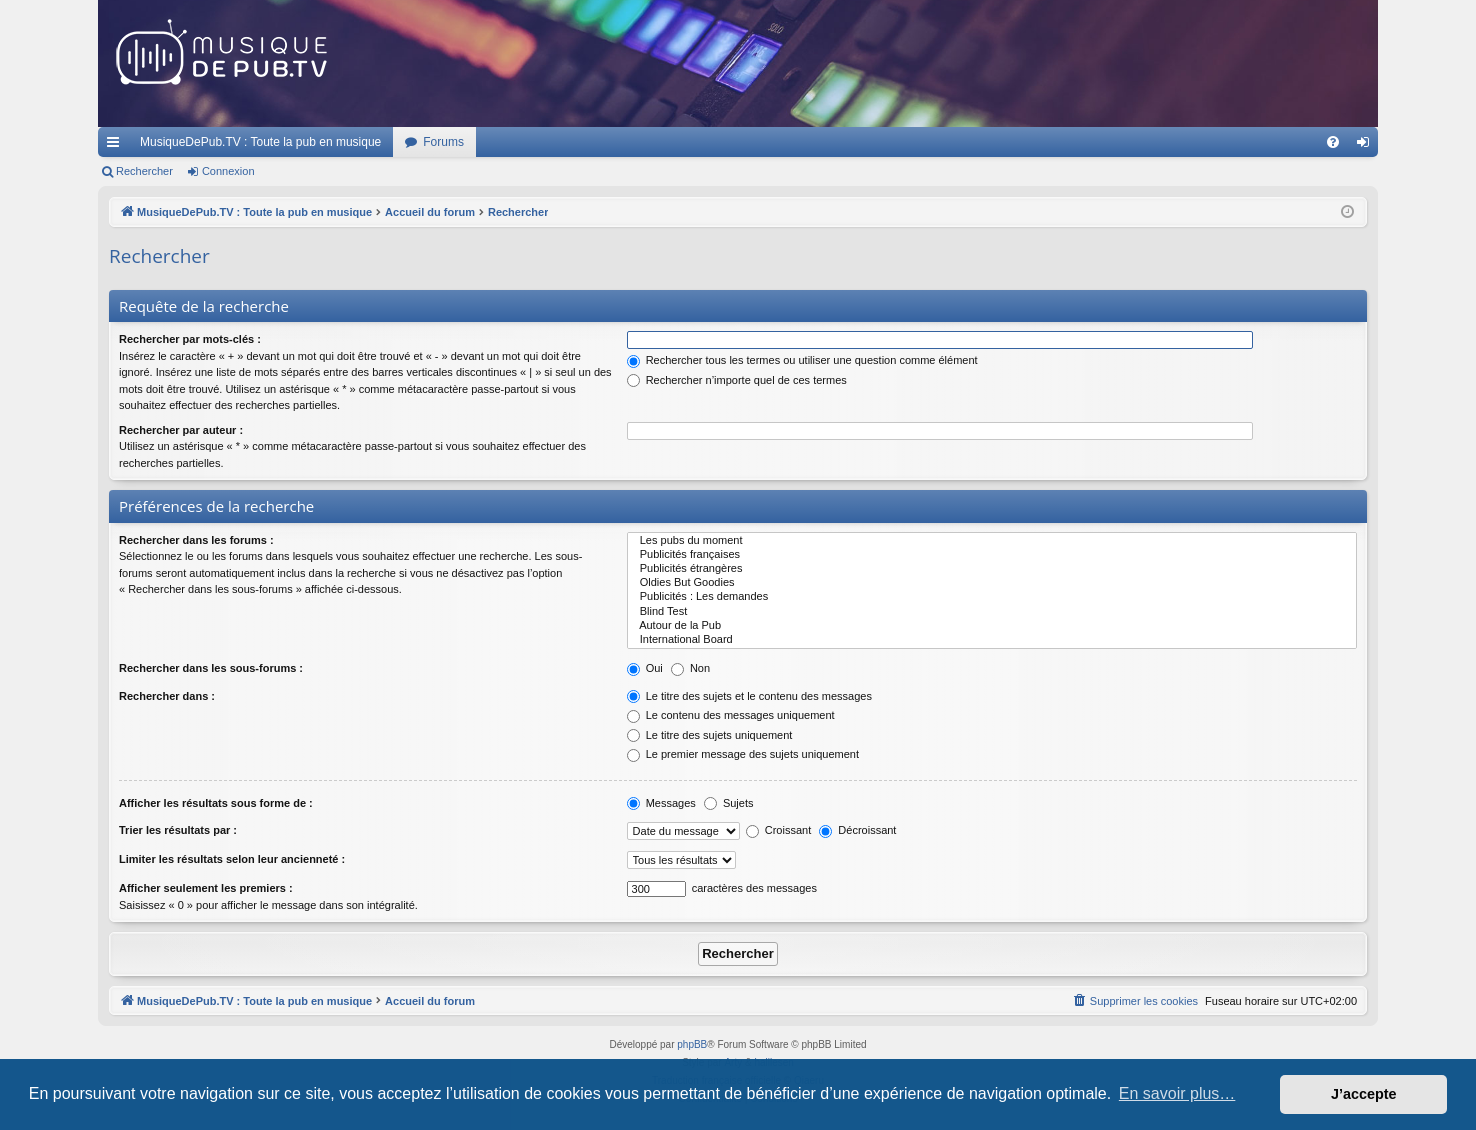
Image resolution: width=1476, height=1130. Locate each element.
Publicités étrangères (992, 569)
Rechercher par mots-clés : (190, 339)
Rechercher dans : (167, 696)
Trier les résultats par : (178, 830)
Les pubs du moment (992, 541)
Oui (645, 668)
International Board (992, 640)
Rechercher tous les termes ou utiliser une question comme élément (802, 360)
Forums (443, 142)
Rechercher (144, 171)
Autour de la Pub (992, 626)
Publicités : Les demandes (992, 597)
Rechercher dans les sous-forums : (211, 668)
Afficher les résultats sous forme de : (216, 803)
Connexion (228, 171)
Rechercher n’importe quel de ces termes (737, 380)
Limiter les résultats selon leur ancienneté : (232, 859)
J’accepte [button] (1364, 1094)
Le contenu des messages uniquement (731, 715)
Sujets (729, 803)
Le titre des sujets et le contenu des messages (749, 696)
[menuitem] (1333, 142)
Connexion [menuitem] (1367, 146)
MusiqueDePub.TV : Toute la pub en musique (260, 142)
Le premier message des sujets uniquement (743, 754)
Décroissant (857, 830)
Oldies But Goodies (992, 583)
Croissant (779, 830)
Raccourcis (117, 146)
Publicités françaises (992, 555)
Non (690, 668)
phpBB (692, 1044)
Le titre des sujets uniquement (710, 735)
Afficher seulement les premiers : (206, 888)
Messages (661, 803)
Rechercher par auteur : (181, 430)
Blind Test (992, 612)
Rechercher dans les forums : (196, 540)
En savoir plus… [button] (1177, 1093)
